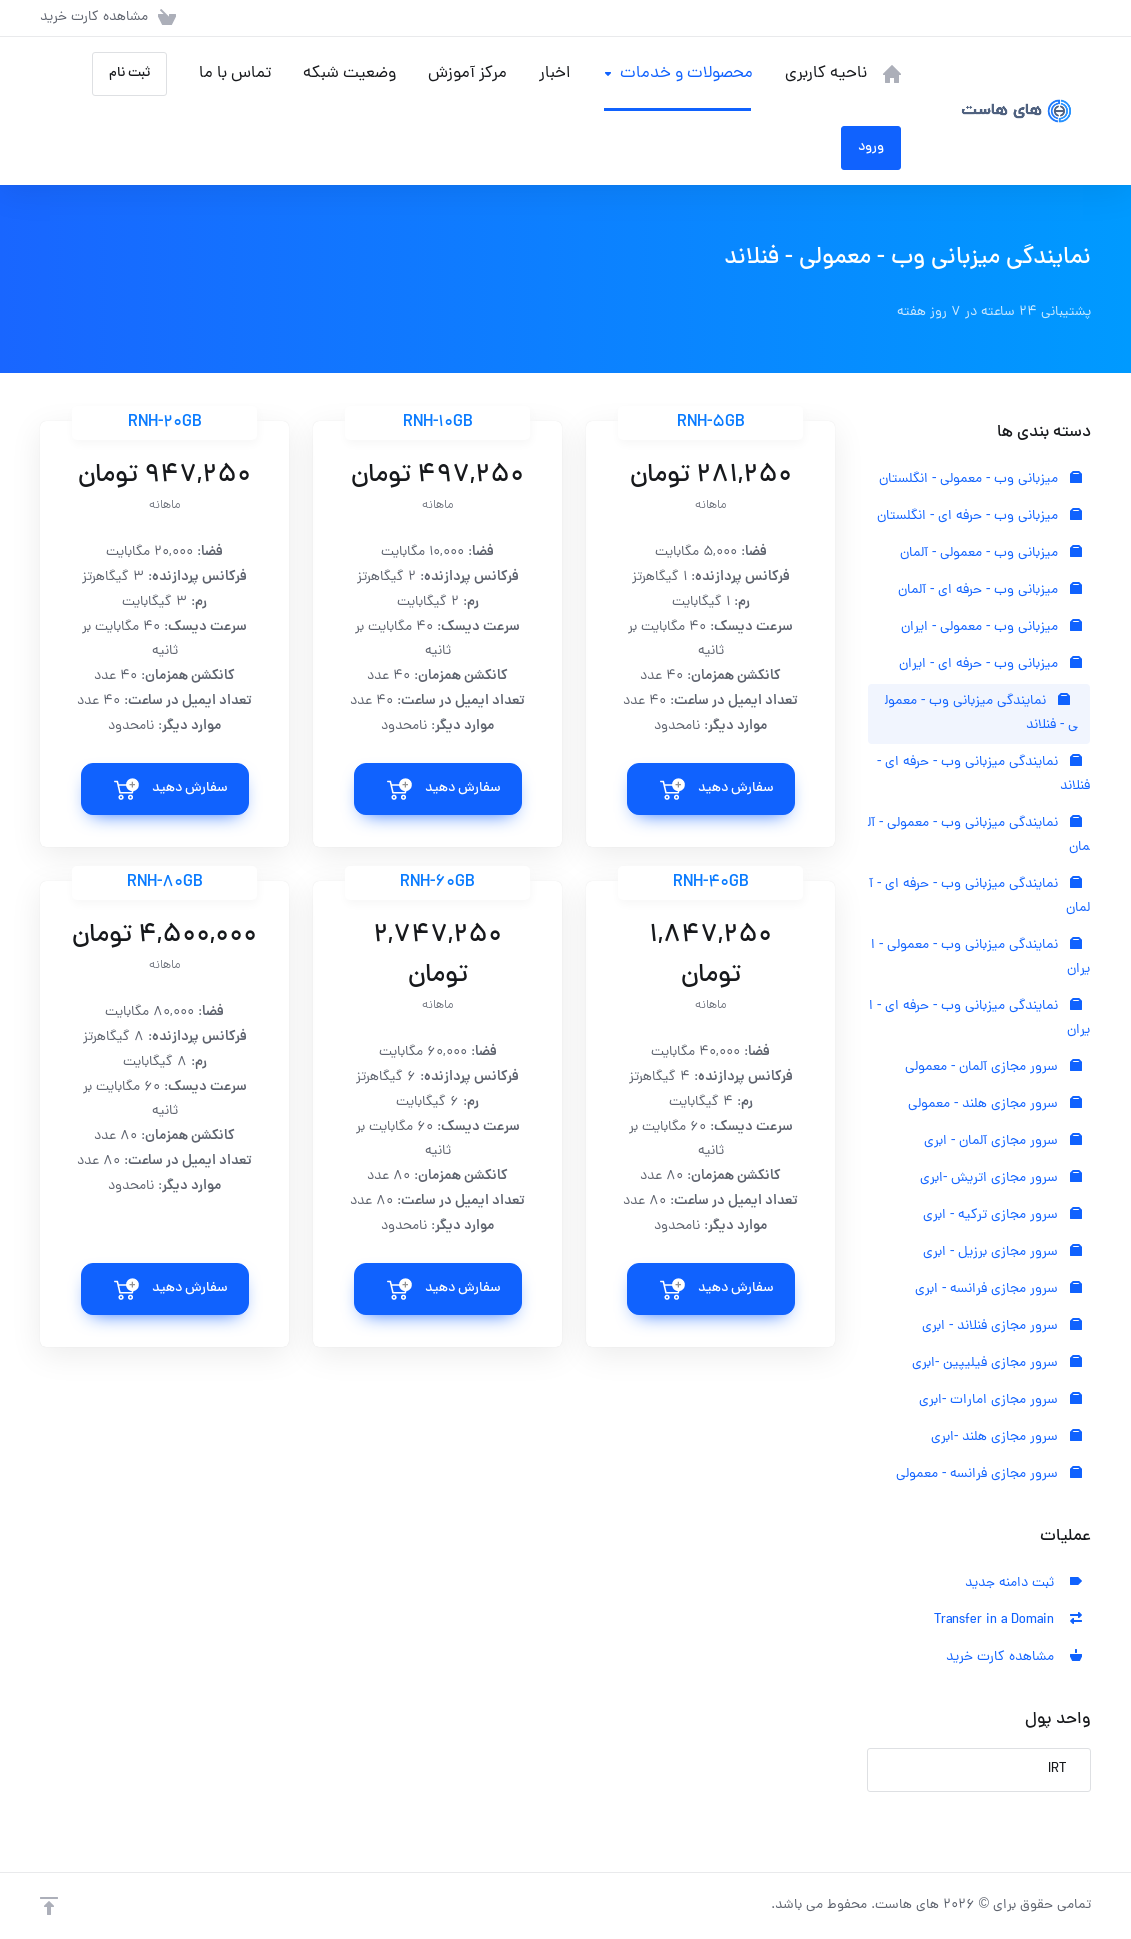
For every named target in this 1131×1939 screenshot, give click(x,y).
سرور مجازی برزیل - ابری (1002, 1252)
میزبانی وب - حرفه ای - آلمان (990, 590)
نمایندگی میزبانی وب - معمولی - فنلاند (981, 713)
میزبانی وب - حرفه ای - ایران (990, 664)
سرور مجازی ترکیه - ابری (1002, 1215)
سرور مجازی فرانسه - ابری (998, 1289)
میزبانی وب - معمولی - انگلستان (980, 479)
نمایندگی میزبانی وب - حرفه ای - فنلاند (983, 774)
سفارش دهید (736, 788)
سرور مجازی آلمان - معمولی (993, 1067)
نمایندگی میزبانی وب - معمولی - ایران (980, 957)
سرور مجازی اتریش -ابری (1001, 1178)
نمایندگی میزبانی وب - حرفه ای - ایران (979, 1018)
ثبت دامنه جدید (1023, 1583)
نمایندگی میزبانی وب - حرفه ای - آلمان (979, 896)
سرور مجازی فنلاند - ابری (1002, 1326)
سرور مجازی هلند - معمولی (995, 1104)
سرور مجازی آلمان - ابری (1003, 1141)
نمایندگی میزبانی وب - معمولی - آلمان (979, 835)
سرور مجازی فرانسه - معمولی (989, 1474)
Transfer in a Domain (1008, 1620)
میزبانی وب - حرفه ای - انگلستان (979, 516)
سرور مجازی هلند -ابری (1006, 1437)
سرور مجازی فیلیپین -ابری (997, 1363)
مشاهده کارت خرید (1014, 1657)
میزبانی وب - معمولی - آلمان (991, 553)
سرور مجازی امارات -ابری (1000, 1400)
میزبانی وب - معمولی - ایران (991, 627)
